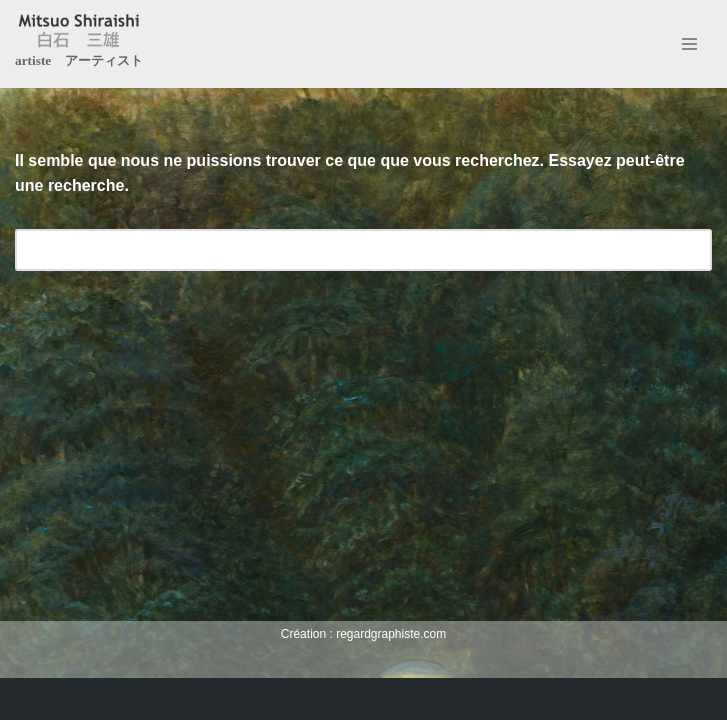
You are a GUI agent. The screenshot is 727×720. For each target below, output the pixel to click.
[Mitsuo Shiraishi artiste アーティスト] (79, 44)
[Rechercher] (341, 250)
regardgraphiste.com (391, 634)
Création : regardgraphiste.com (363, 698)
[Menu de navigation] (689, 44)
